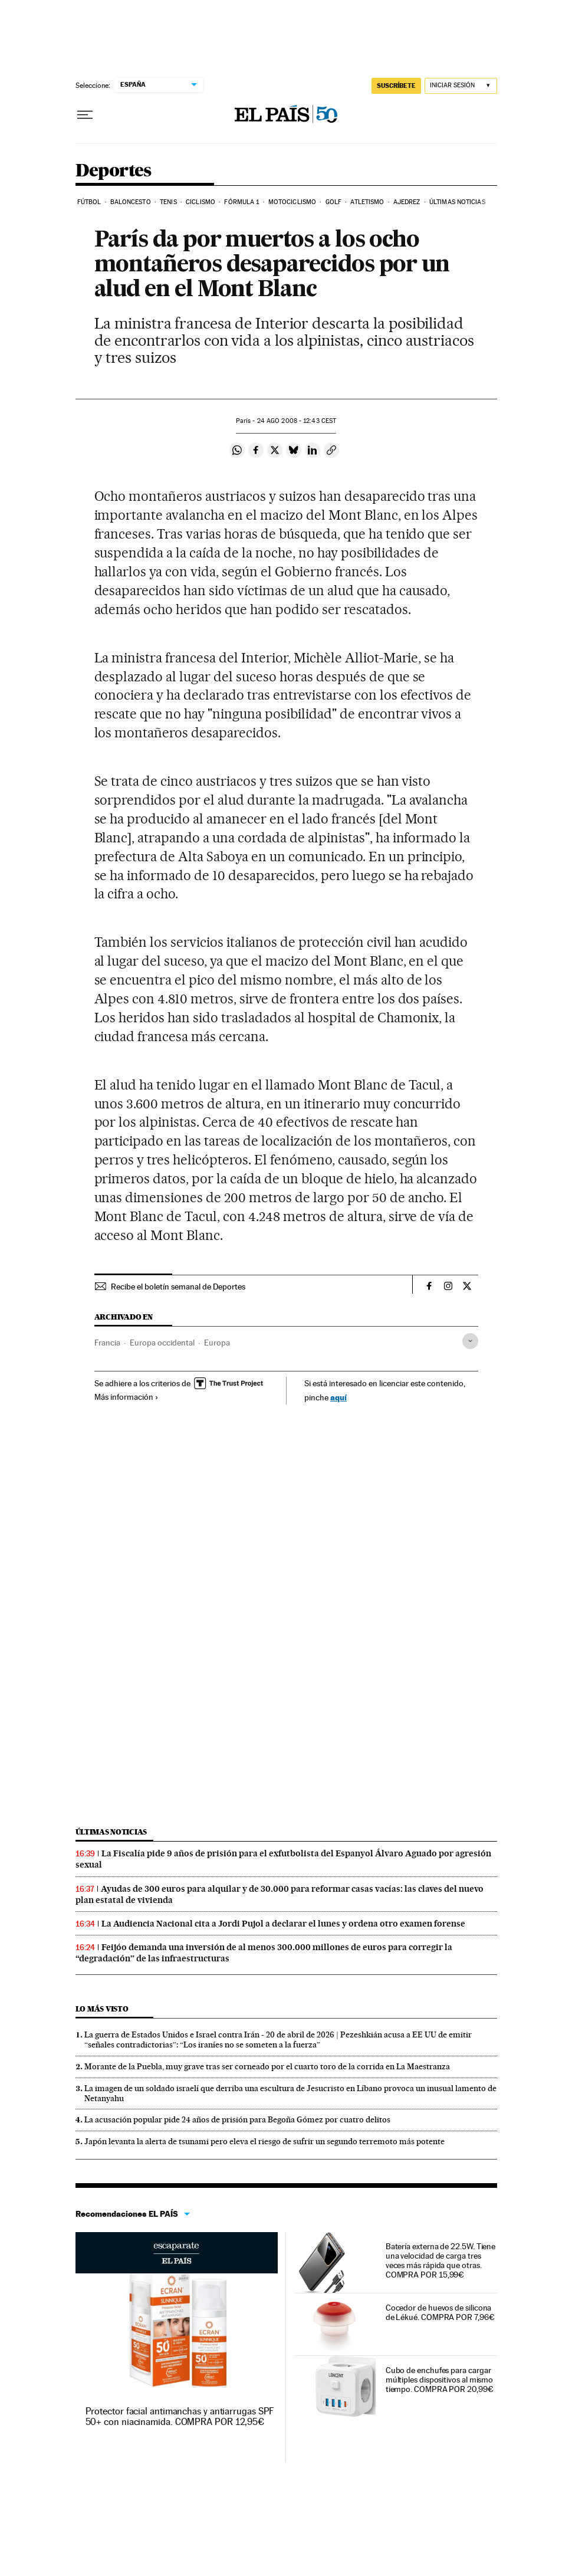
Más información (126, 1397)
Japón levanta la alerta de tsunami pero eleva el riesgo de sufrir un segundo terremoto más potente (264, 2141)
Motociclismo (292, 202)
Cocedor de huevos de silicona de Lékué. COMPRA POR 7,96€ (440, 2312)
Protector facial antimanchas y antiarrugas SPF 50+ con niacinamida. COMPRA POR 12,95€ (180, 2416)
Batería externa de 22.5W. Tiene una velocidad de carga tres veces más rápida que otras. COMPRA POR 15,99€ (441, 2260)
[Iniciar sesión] (461, 86)
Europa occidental (162, 1342)
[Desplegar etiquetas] (470, 1341)
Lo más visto (102, 2008)
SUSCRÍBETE (396, 85)
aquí (338, 1397)
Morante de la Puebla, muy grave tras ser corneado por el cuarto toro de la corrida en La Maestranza (267, 2066)
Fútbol (89, 202)
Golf (333, 202)
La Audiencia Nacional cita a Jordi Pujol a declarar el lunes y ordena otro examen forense (283, 1923)
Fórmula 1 (241, 202)
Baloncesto (130, 202)
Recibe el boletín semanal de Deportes (178, 1286)
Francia (107, 1342)
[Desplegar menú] (84, 115)
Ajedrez (406, 202)
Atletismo (367, 202)
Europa (217, 1342)
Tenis (168, 202)
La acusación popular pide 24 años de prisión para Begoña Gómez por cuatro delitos (237, 2119)
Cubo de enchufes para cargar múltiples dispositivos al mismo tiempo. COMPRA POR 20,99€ (440, 2379)
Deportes (113, 171)
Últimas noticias (457, 202)
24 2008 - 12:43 (296, 421)
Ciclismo (200, 202)
